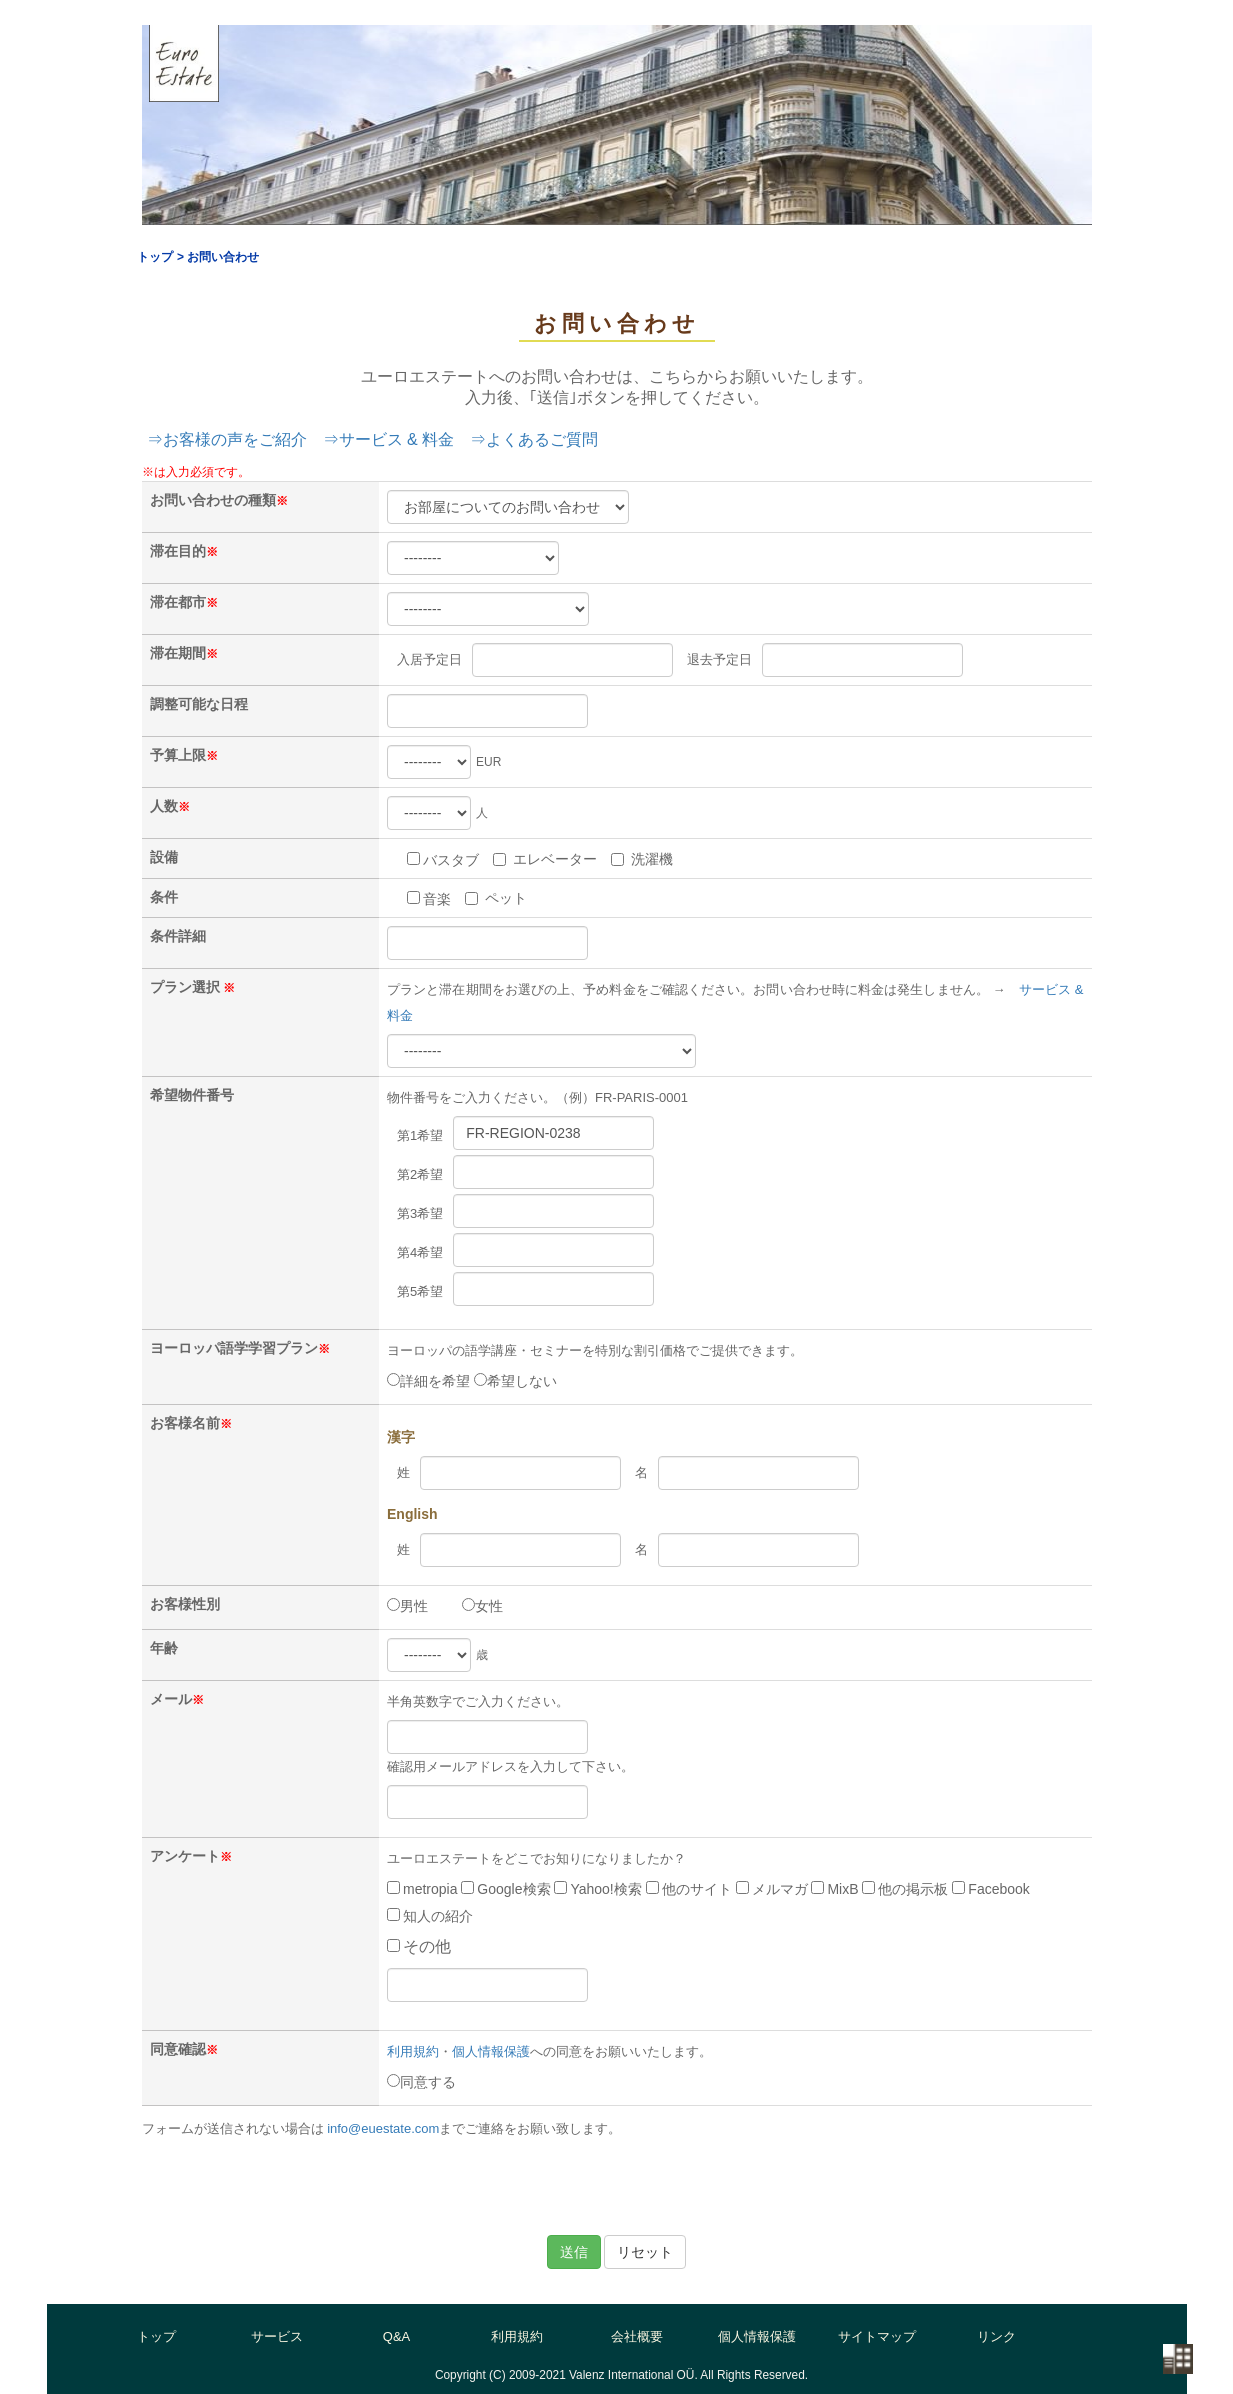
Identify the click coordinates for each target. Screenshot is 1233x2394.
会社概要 (637, 2336)
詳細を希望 (428, 1381)
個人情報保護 (491, 2051)
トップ (156, 2336)
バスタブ (443, 860)
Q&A (396, 2336)
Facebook (990, 1889)
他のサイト (689, 1889)
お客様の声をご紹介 (235, 439)
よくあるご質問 (542, 439)
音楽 (429, 899)
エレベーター (545, 859)
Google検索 (505, 1889)
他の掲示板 (905, 1889)
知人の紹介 (430, 1916)
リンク (996, 2336)
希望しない (515, 1381)
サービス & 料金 (397, 439)
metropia (422, 1889)
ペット (496, 898)
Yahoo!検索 (597, 1889)
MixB (834, 1889)
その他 (419, 1946)
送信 (574, 2252)
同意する (421, 2082)
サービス (277, 2336)
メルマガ (772, 1889)
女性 (482, 1606)
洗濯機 (642, 859)
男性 (407, 1606)
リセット (645, 2252)
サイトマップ (877, 2336)
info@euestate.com (383, 2128)
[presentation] (617, 2186)
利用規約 (413, 2051)
